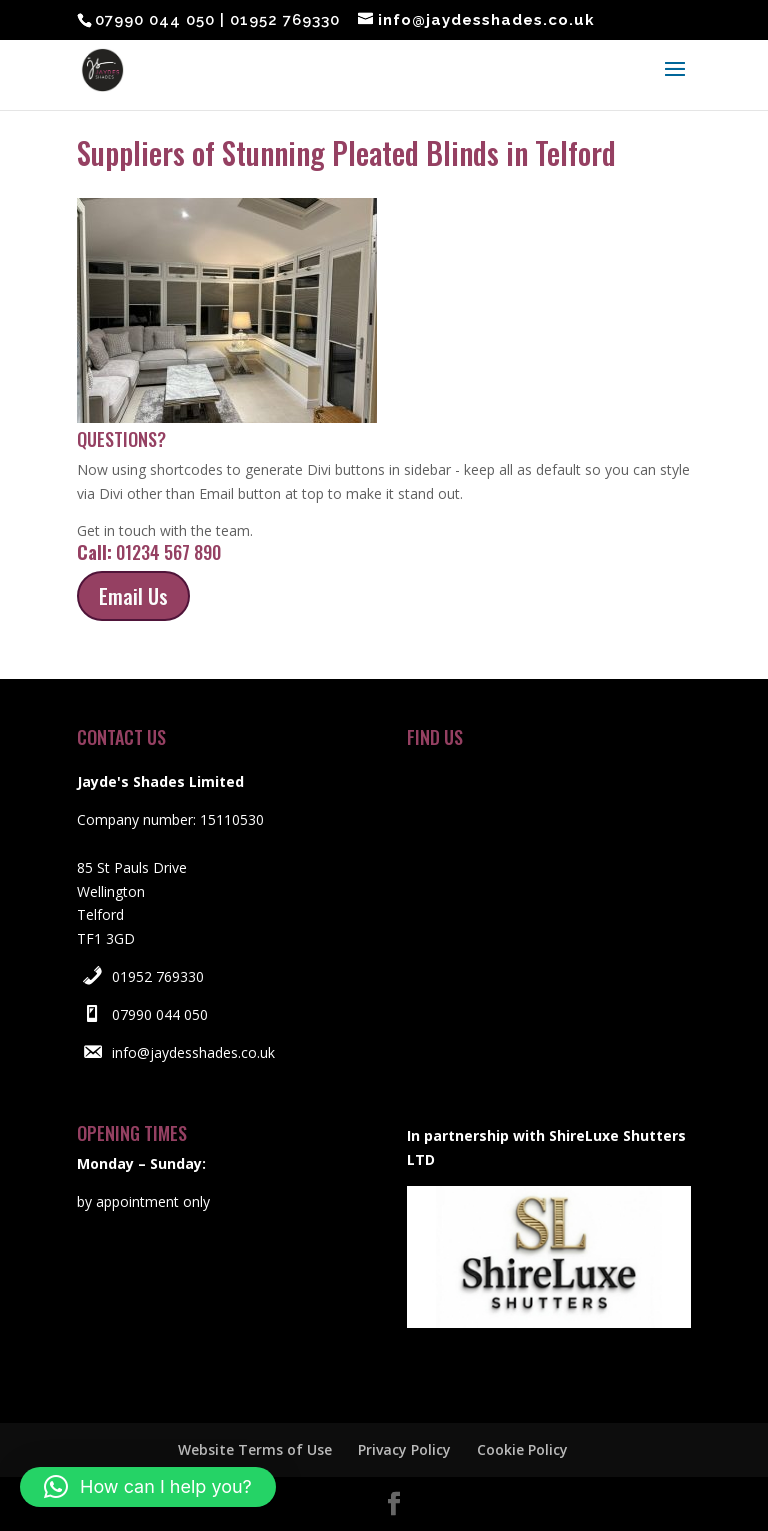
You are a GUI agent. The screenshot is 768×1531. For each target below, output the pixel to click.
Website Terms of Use (255, 1449)
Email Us (133, 596)
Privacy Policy (404, 1449)
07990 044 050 (160, 1014)
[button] (148, 1487)
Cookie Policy (522, 1449)
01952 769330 (158, 976)
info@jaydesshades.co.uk (193, 1052)
